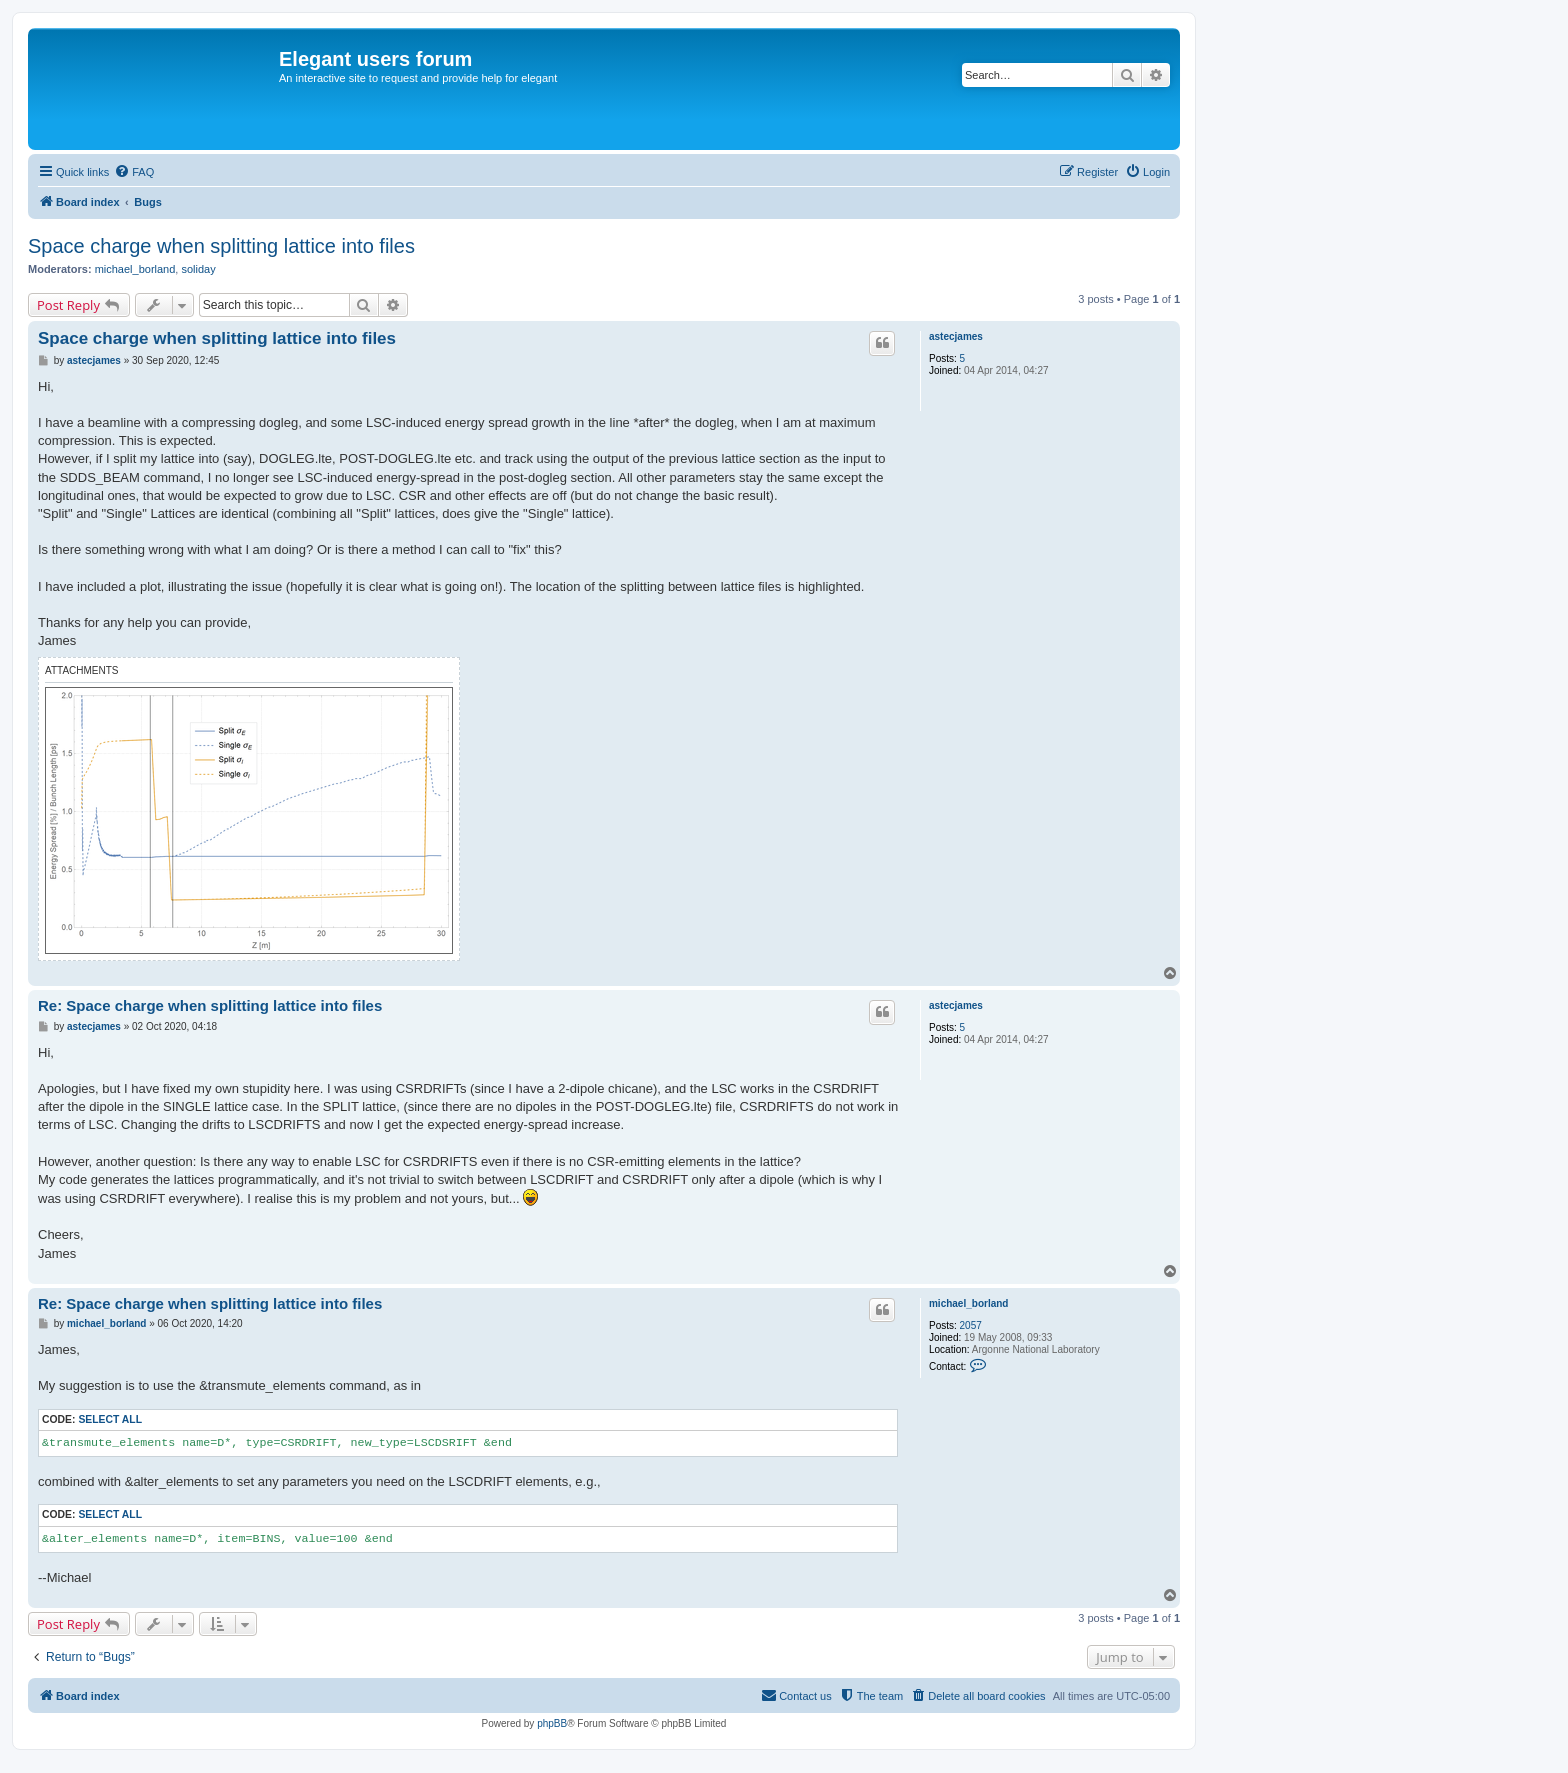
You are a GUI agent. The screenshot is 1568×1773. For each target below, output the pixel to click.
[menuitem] (134, 172)
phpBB (552, 1723)
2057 (971, 1325)
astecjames (956, 336)
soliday (198, 269)
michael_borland (135, 269)
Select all (110, 1419)
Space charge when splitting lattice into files (221, 246)
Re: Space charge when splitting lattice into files (210, 1005)
